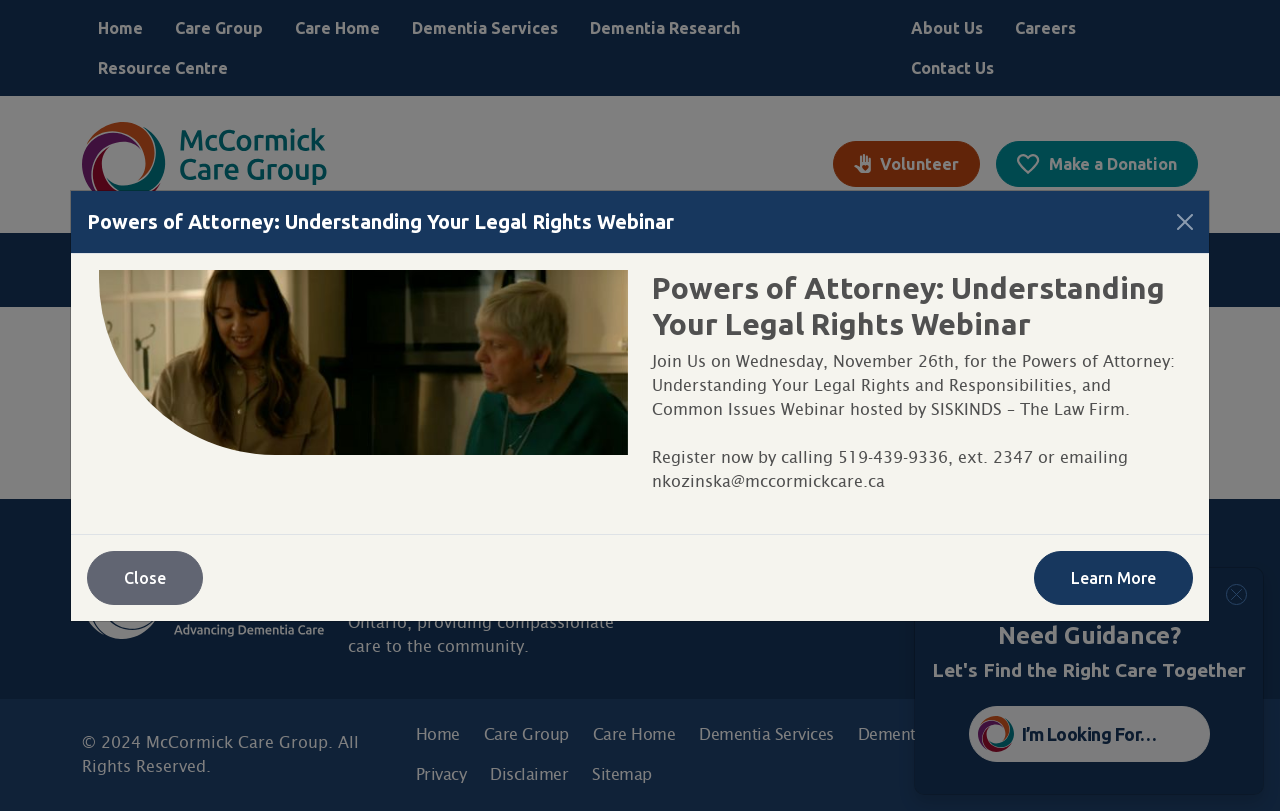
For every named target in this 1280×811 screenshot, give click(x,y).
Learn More (1113, 578)
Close (145, 578)
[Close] (1185, 222)
